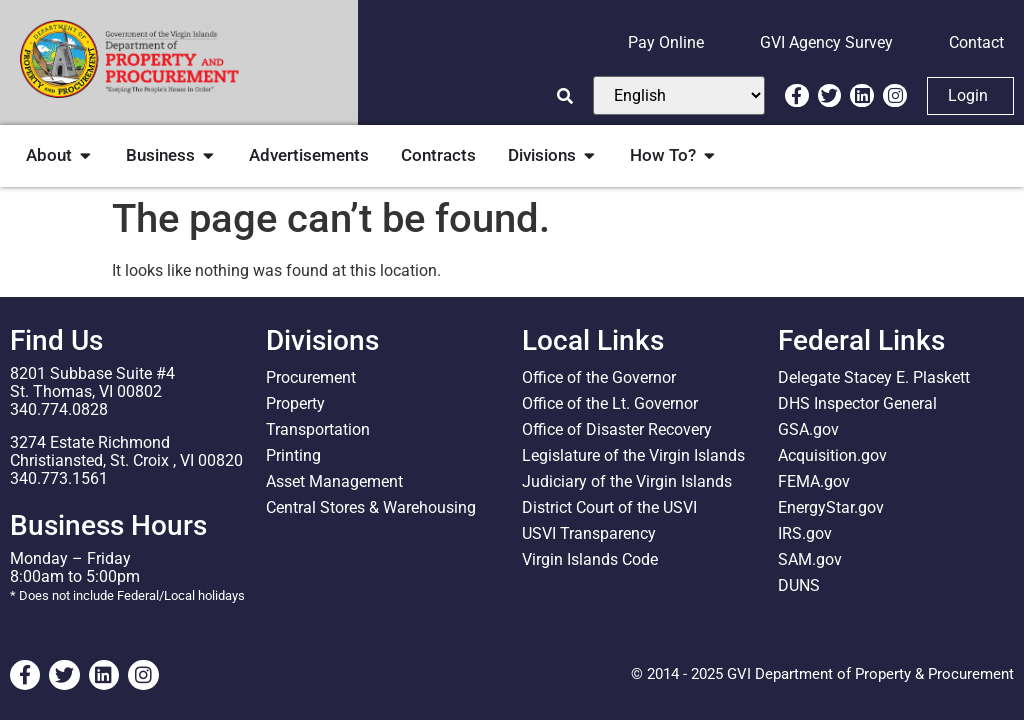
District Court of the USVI (609, 507)
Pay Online (666, 42)
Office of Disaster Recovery (617, 429)
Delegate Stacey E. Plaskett (874, 377)
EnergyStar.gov (831, 507)
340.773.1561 (59, 478)
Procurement (311, 377)
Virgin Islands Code (590, 559)
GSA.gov (808, 429)
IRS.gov (805, 533)
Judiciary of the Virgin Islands (627, 481)
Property (295, 403)
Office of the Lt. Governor (610, 403)
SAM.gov (810, 559)
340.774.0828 (59, 409)
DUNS (799, 585)
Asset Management (334, 481)
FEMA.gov (814, 481)
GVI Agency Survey (826, 42)
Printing (293, 455)
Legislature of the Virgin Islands (633, 455)
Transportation (318, 429)
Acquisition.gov (832, 455)
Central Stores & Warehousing (371, 507)
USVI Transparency (589, 533)
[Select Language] (679, 95)
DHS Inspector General (857, 403)
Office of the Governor (599, 377)
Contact (976, 42)
